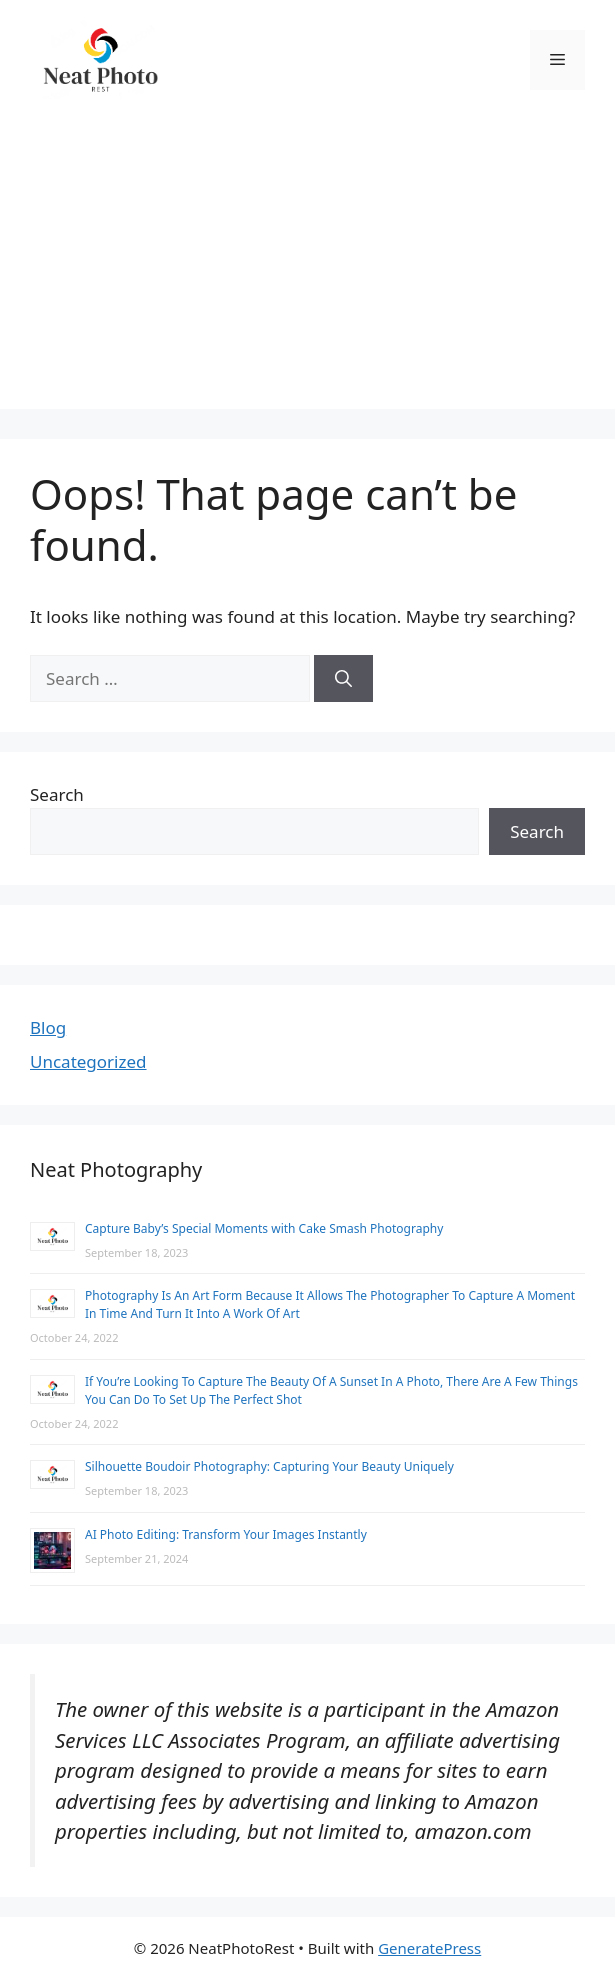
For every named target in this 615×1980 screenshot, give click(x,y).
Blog (48, 1027)
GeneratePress (429, 1948)
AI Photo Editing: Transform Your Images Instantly (226, 1534)
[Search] (343, 679)
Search (57, 794)
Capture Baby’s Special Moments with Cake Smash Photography (264, 1228)
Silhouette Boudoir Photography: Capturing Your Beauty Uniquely (269, 1466)
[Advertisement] (307, 269)
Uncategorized (88, 1061)
